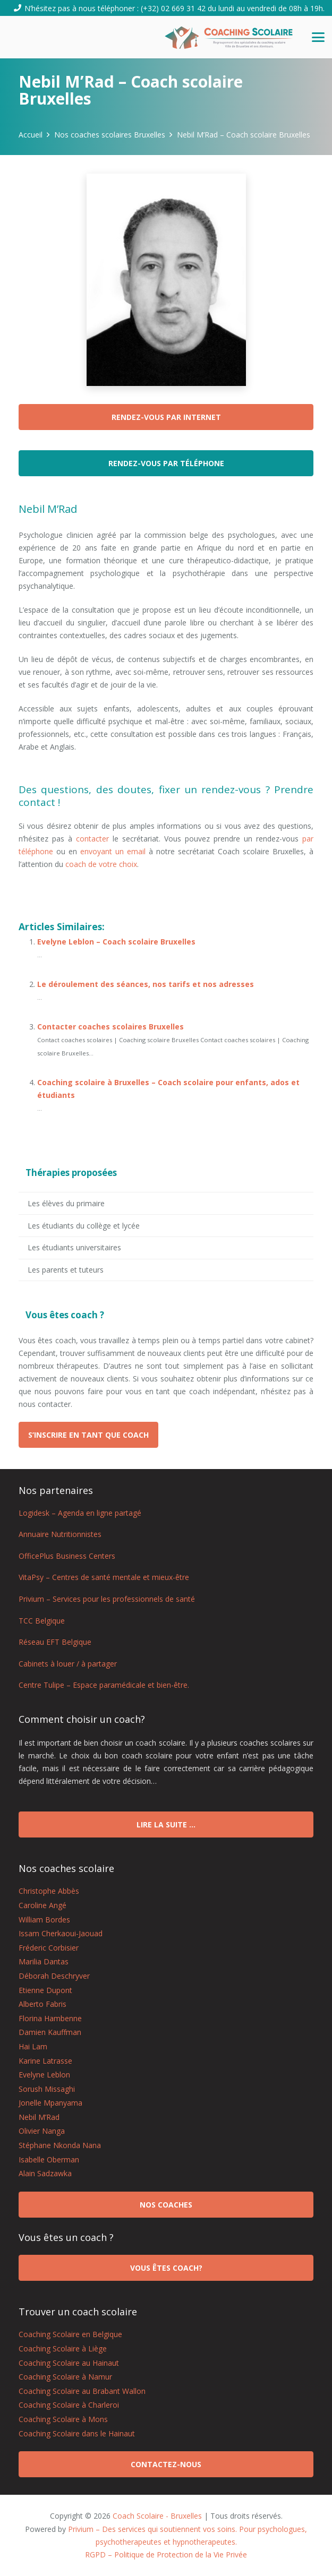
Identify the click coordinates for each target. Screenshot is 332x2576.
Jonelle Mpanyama (50, 2103)
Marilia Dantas (44, 1961)
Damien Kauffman (50, 2032)
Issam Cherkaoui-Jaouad (61, 1933)
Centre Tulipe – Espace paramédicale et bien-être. (104, 1685)
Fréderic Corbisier (49, 1948)
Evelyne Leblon (44, 2075)
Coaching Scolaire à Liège (63, 2348)
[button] (318, 37)
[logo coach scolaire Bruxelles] (229, 37)
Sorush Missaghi (47, 2089)
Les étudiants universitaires (74, 1247)
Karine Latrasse (45, 2061)
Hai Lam (33, 2046)
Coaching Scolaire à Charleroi (69, 2405)
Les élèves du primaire (66, 1203)
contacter (92, 839)
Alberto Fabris (42, 2004)
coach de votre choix (101, 864)
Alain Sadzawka (45, 2173)
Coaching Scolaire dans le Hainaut (77, 2433)
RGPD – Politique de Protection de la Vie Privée (166, 2554)
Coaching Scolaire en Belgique (70, 2334)
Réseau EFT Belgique (55, 1642)
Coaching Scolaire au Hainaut (69, 2363)
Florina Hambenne (50, 2018)
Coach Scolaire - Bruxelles (157, 2516)
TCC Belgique (42, 1621)
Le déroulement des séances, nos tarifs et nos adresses (145, 984)
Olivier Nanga (42, 2131)
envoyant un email (113, 851)
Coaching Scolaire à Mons (63, 2419)
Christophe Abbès (49, 1891)
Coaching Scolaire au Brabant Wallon (82, 2391)
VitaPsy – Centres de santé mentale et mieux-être (104, 1577)
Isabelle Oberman (49, 2159)
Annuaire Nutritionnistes (60, 1534)
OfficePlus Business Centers (67, 1556)
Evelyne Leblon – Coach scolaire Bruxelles (116, 942)
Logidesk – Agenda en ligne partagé (80, 1513)
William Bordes (44, 1919)
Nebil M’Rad (39, 2117)
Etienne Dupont (45, 1990)
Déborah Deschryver (54, 1976)
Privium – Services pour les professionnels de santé (107, 1599)
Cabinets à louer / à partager (68, 1664)
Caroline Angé (42, 1905)
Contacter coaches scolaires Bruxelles (110, 1026)
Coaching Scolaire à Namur (65, 2377)
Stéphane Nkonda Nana (60, 2145)
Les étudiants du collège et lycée (84, 1226)
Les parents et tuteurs (66, 1270)
